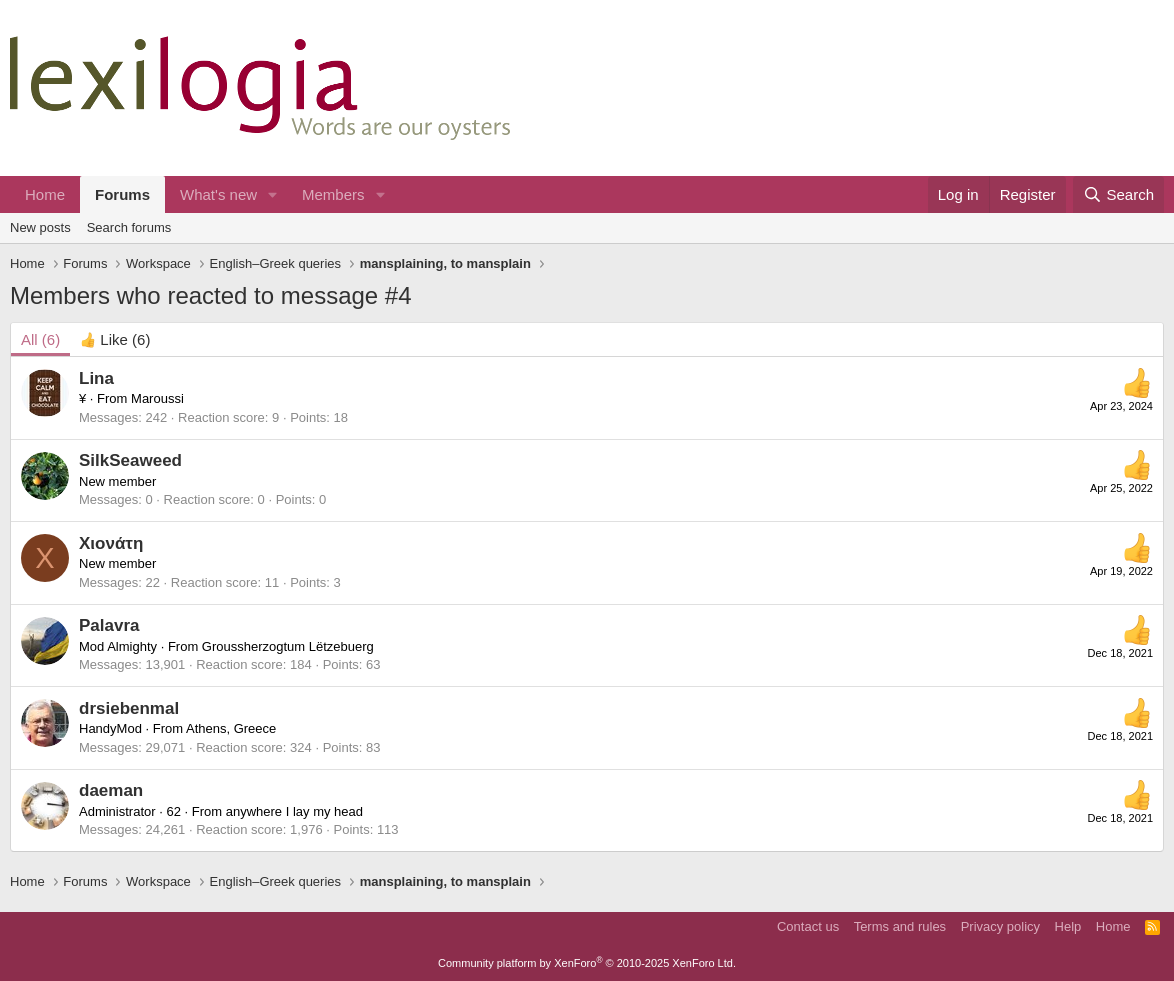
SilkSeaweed (130, 460)
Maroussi (157, 398)
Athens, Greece (231, 728)
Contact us (808, 926)
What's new (218, 194)
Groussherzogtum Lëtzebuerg (288, 646)
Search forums (129, 227)
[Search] (1118, 194)
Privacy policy (1000, 926)
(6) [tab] (40, 339)
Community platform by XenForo (587, 963)
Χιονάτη (111, 543)
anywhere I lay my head (294, 811)
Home (45, 194)
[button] (273, 194)
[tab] (115, 339)
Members (333, 194)
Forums (122, 194)
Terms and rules (900, 926)
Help (1068, 926)
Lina (96, 378)
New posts (40, 227)
